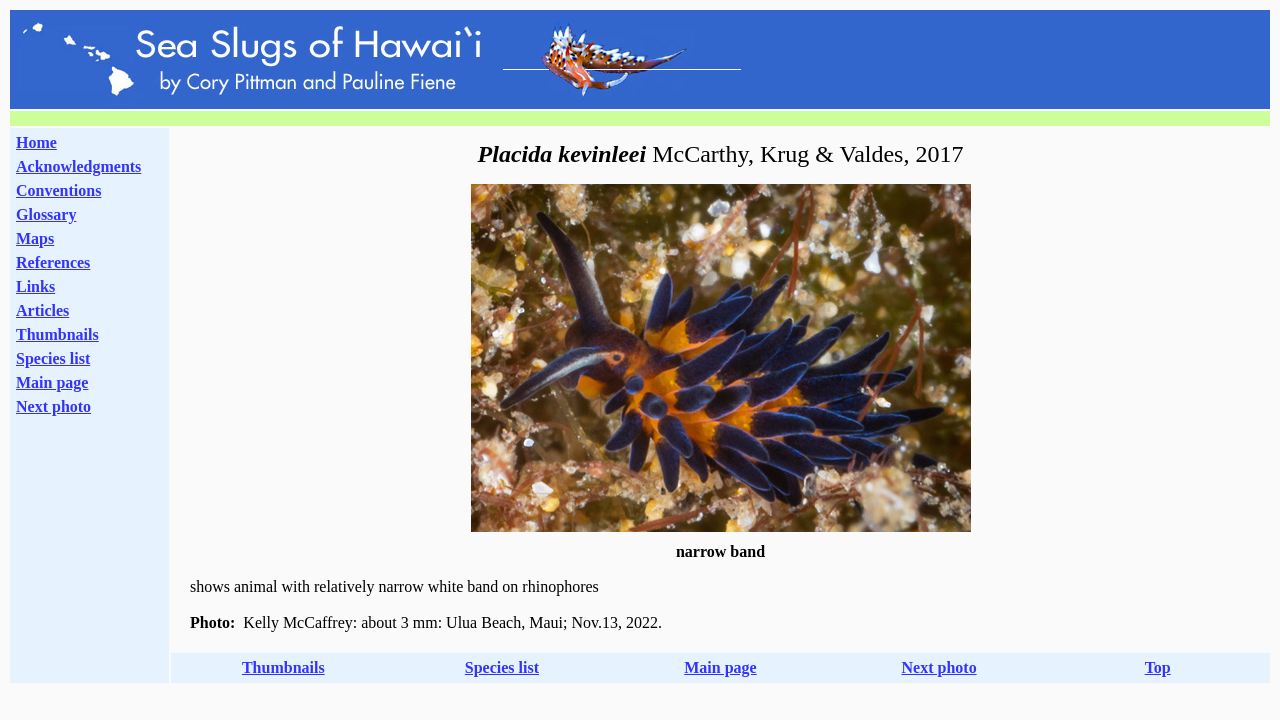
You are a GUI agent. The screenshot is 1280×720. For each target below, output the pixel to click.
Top (1158, 667)
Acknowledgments (78, 166)
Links (35, 286)
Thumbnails (57, 334)
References (53, 262)
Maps (35, 238)
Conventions (58, 190)
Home (36, 142)
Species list (53, 358)
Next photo (939, 667)
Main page (52, 382)
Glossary (46, 214)
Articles (42, 310)
